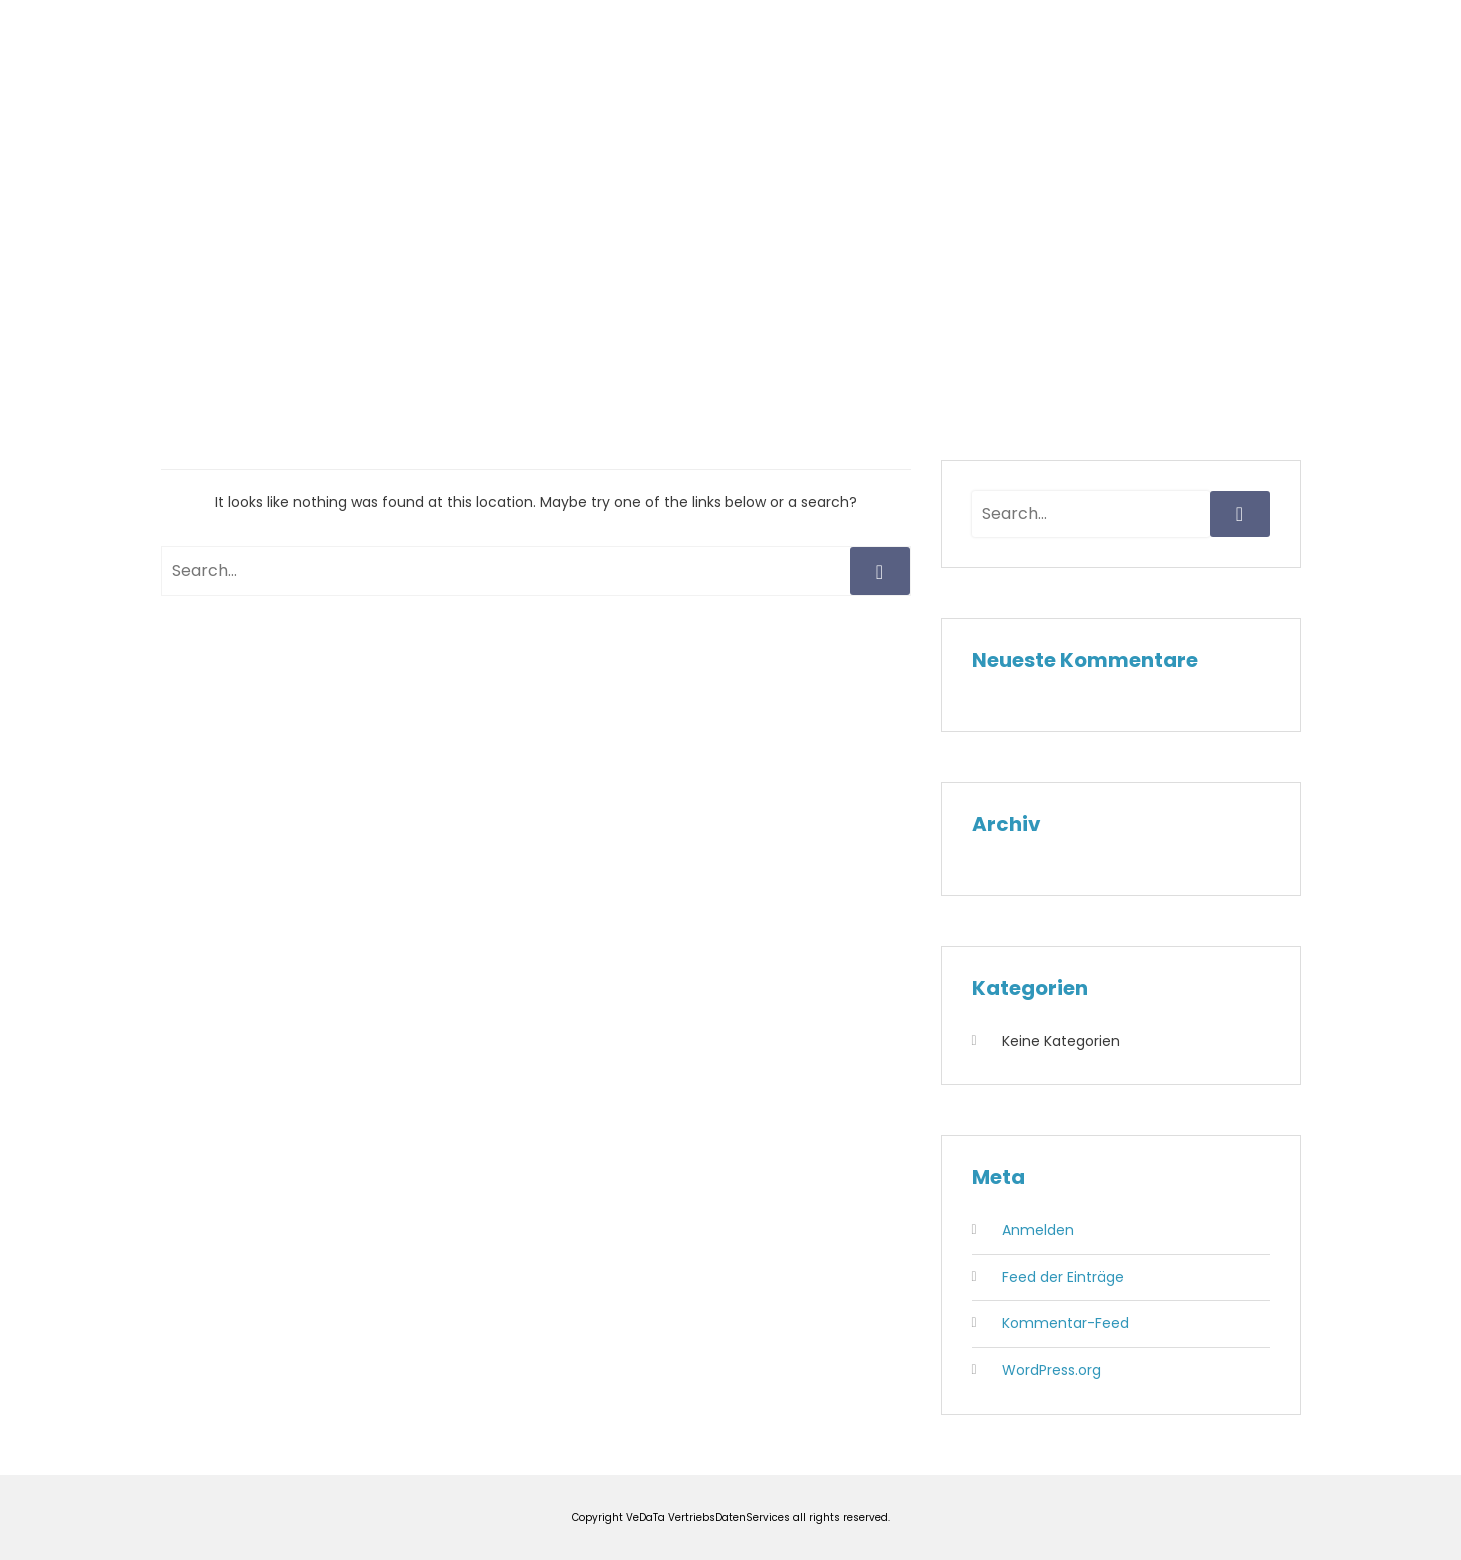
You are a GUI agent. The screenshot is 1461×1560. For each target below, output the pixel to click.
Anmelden (1038, 1230)
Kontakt (1251, 49)
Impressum (1137, 49)
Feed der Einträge (1063, 1277)
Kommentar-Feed (1065, 1323)
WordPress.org (1051, 1370)
